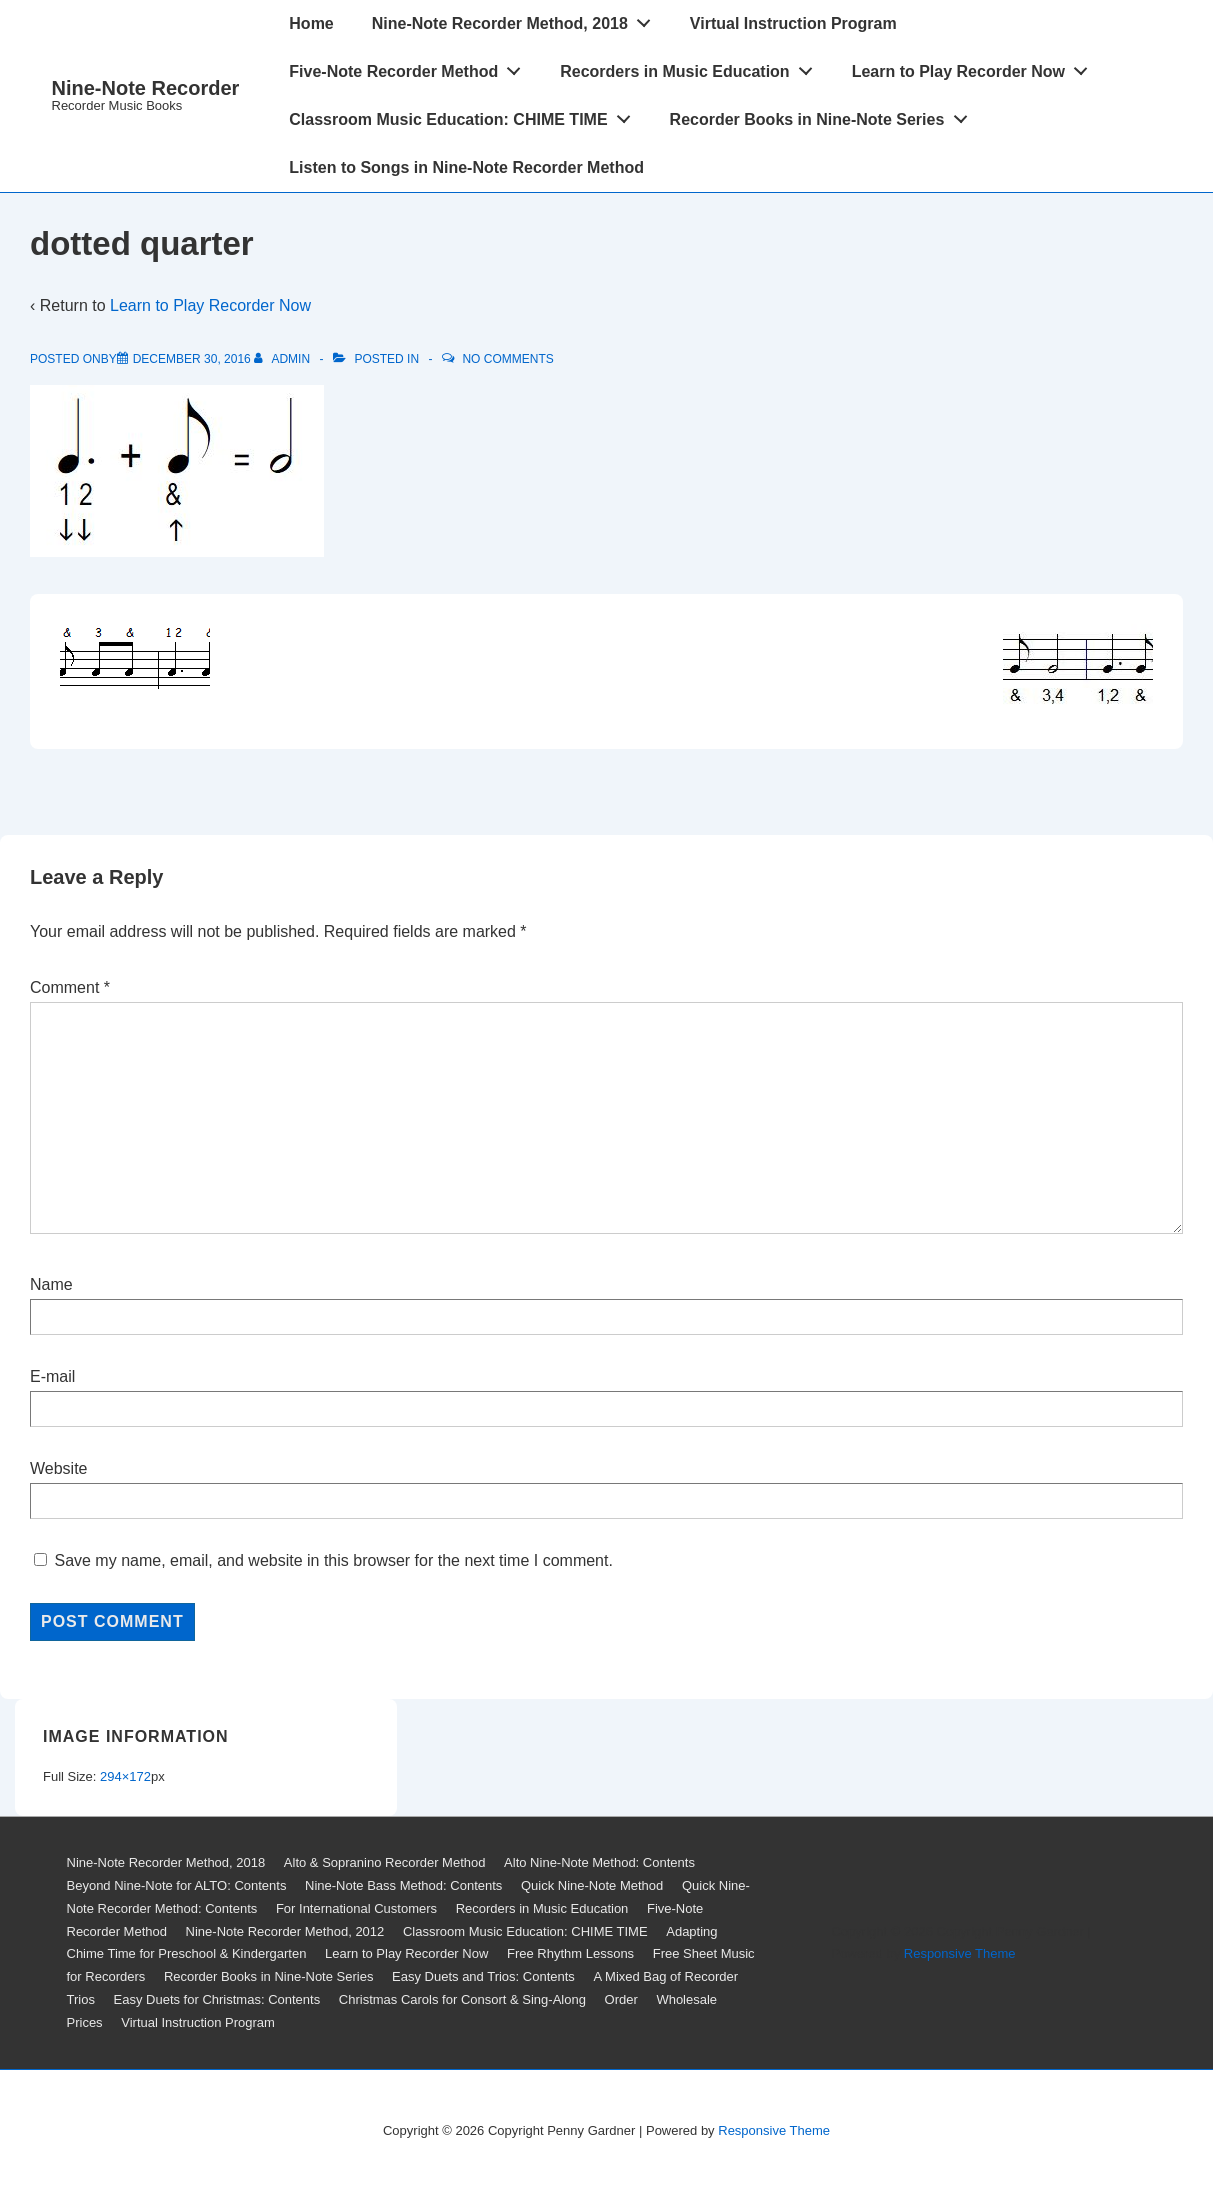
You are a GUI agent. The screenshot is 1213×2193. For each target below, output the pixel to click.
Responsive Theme (960, 1953)
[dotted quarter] (192, 359)
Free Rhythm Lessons (570, 1953)
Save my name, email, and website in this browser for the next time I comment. (333, 1560)
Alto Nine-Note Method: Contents (599, 1862)
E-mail (52, 1376)
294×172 (125, 1776)
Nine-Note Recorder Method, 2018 (517, 19)
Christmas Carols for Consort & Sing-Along (462, 1999)
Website (59, 1468)
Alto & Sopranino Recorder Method (385, 1862)
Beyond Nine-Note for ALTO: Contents (177, 1885)
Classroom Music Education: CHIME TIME (465, 115)
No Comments (507, 359)
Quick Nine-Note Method (592, 1885)
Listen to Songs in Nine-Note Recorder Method (466, 167)
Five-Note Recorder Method (410, 67)
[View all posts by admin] (283, 359)
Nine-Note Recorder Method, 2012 (285, 1931)
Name (51, 1284)
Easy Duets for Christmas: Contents (217, 1999)
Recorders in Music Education (691, 67)
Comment (70, 987)
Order (621, 1999)
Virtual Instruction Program (793, 23)
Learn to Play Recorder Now (975, 67)
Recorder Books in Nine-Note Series (824, 115)
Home (311, 23)
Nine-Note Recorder (146, 88)
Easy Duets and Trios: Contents (483, 1976)
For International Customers (356, 1908)
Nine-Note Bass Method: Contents (403, 1885)
